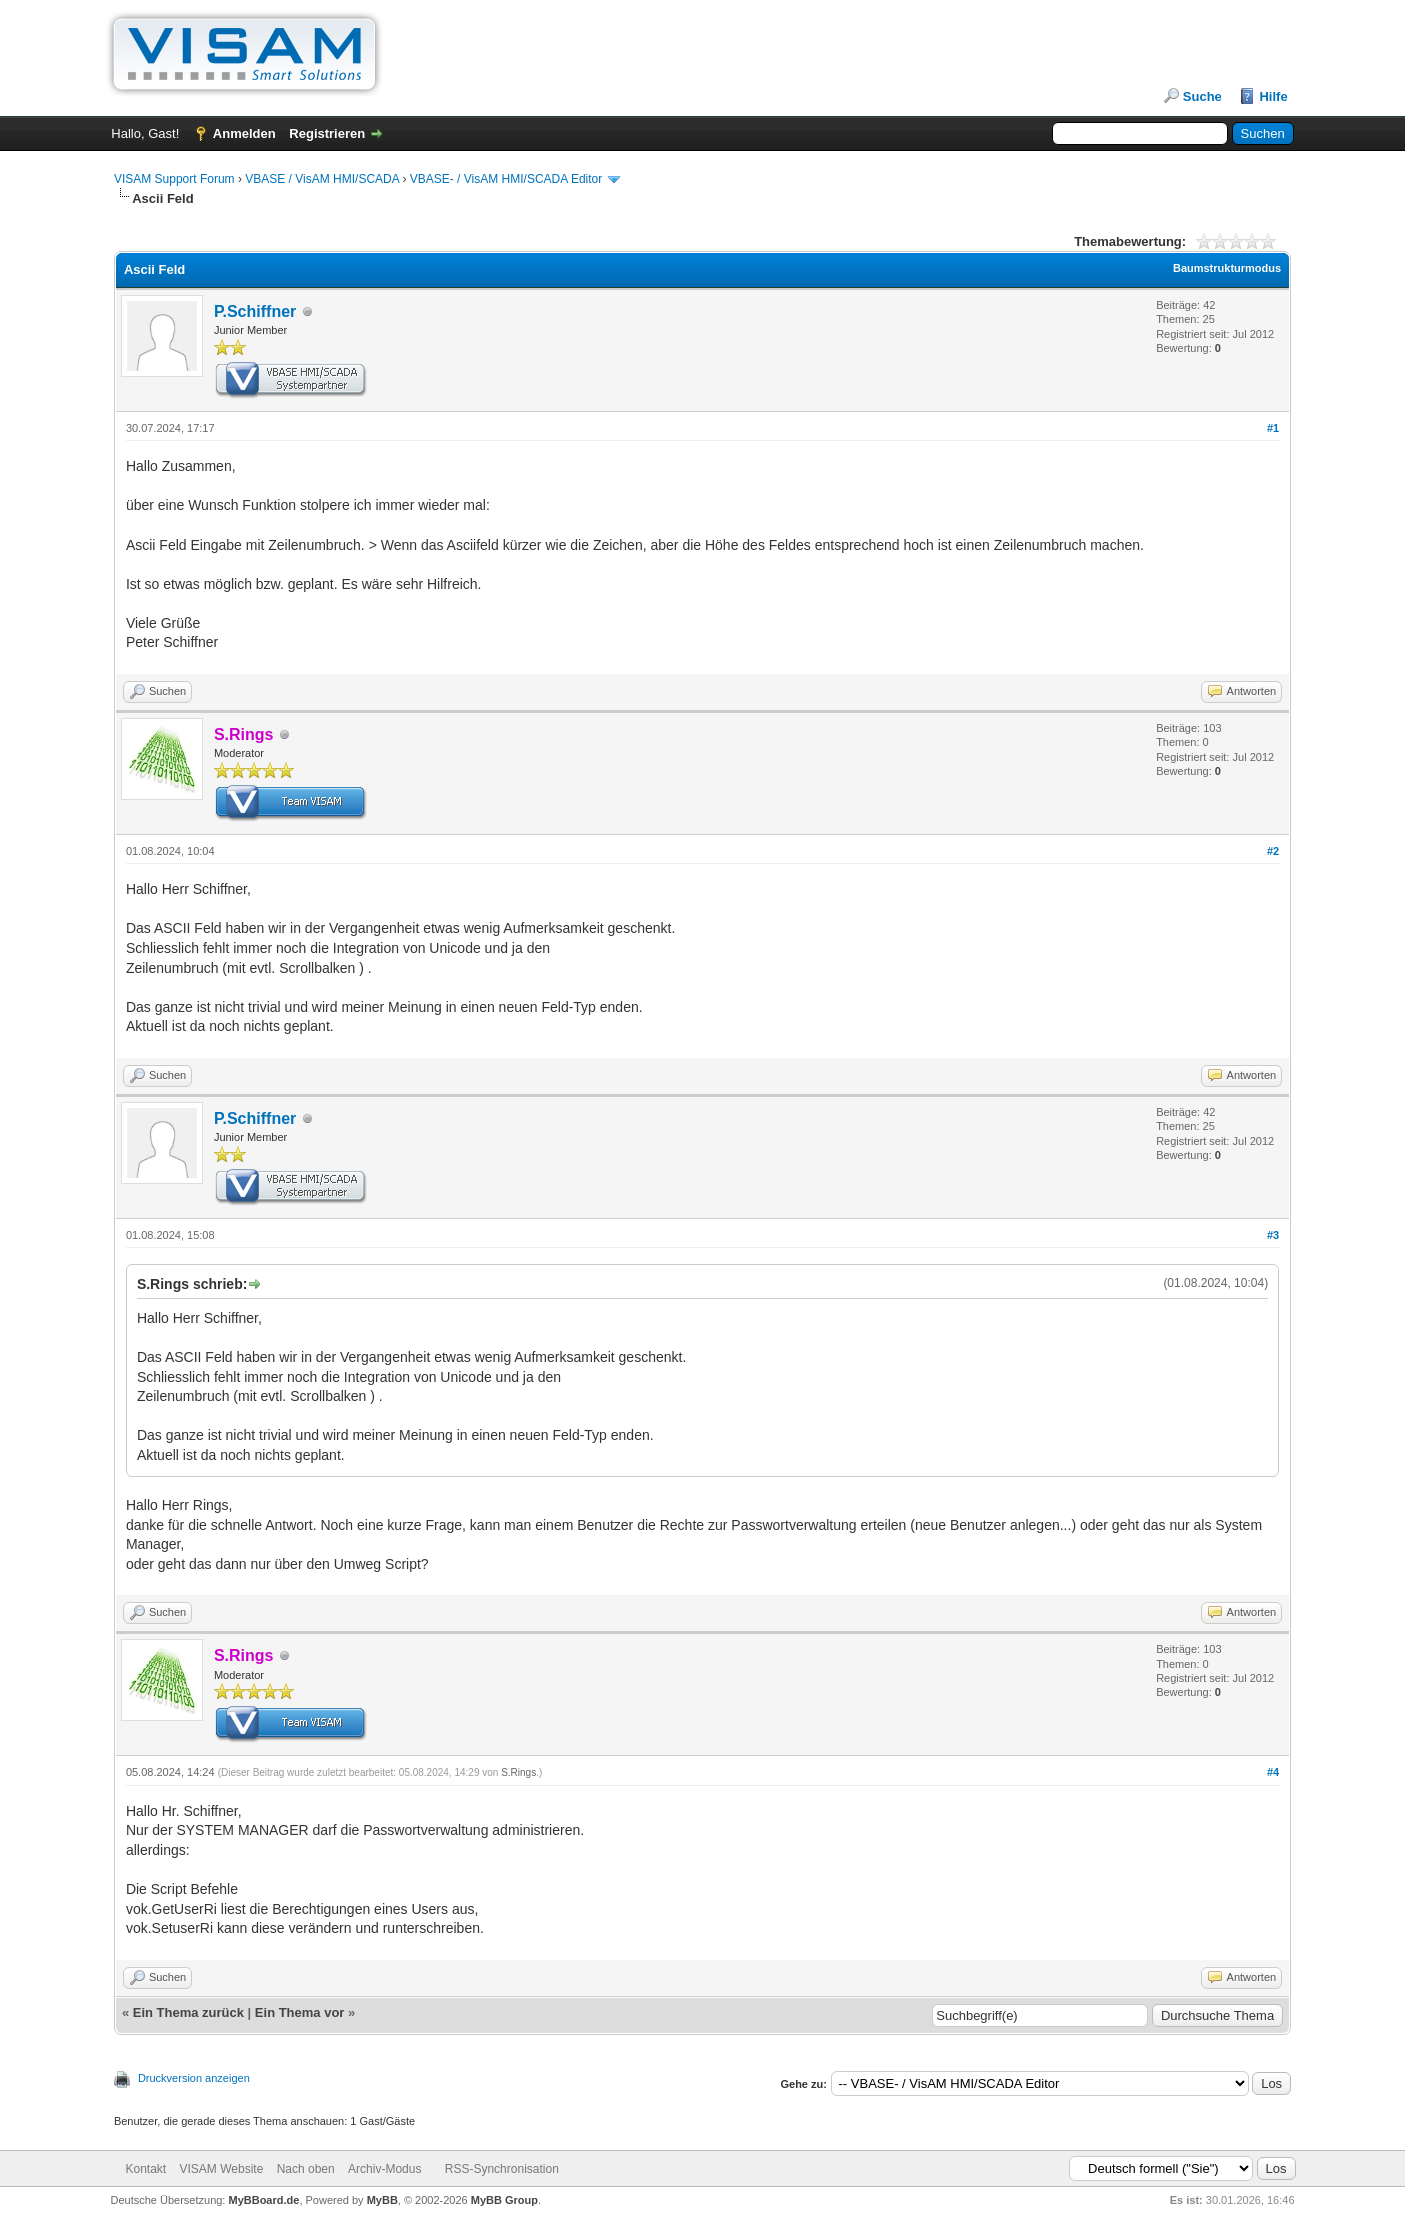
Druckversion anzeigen (194, 2078)
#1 (1273, 428)
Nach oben (306, 2169)
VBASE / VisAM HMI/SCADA (322, 179)
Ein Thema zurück (188, 2012)
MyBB (382, 2200)
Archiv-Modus (384, 2169)
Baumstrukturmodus (1227, 268)
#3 (1273, 1235)
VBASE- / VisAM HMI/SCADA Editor (506, 179)
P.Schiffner (255, 311)
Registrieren (327, 133)
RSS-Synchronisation (502, 2169)
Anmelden (244, 133)
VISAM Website (222, 2169)
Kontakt (145, 2169)
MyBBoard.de (263, 2200)
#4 (1273, 1772)
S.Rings (518, 1772)
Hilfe (1273, 96)
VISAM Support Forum (174, 179)
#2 (1273, 851)
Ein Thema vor (300, 2012)
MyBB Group (504, 2200)
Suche (1202, 96)
